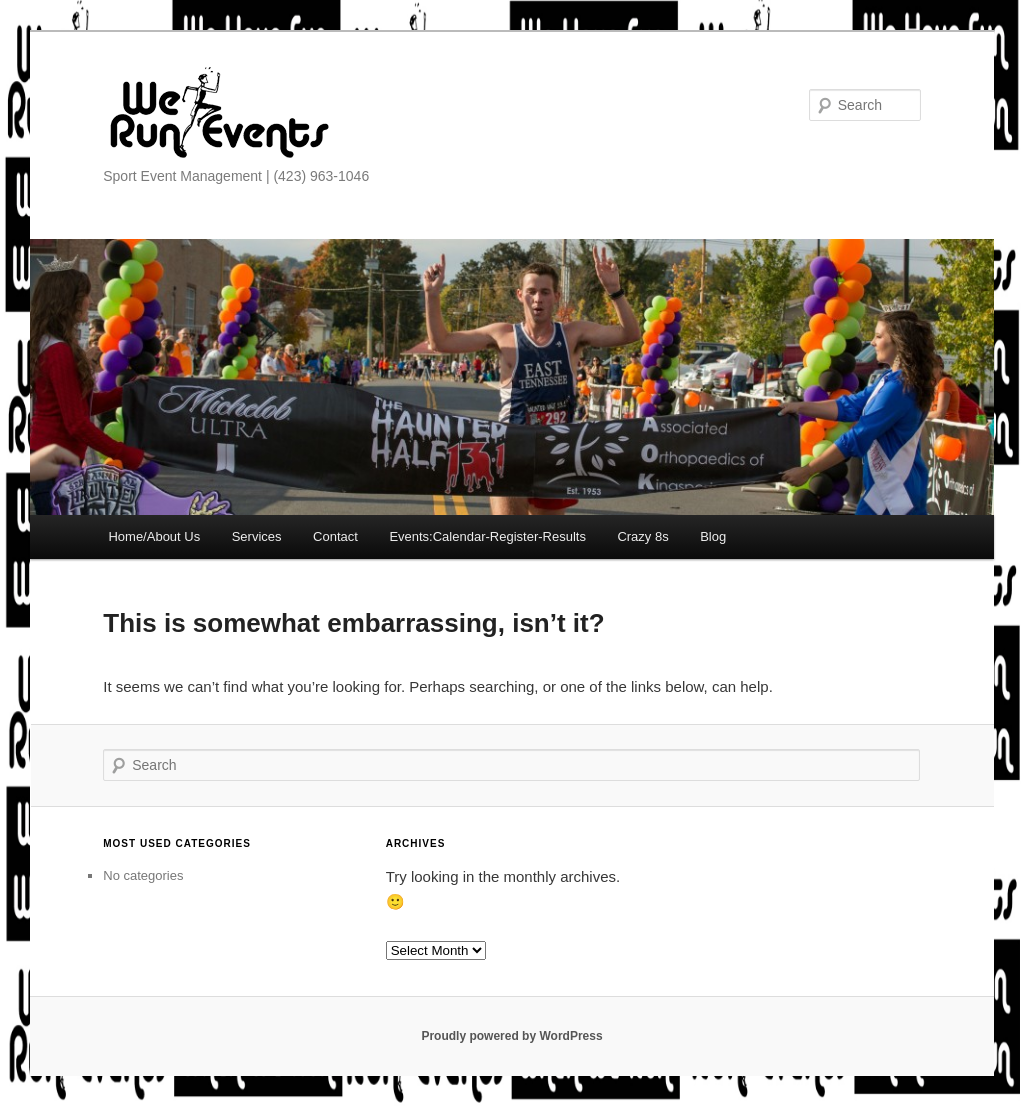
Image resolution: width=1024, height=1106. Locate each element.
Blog (713, 536)
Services (257, 536)
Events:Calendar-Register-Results (487, 536)
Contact (335, 536)
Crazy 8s (642, 536)
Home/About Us (154, 536)
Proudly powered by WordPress (511, 1036)
